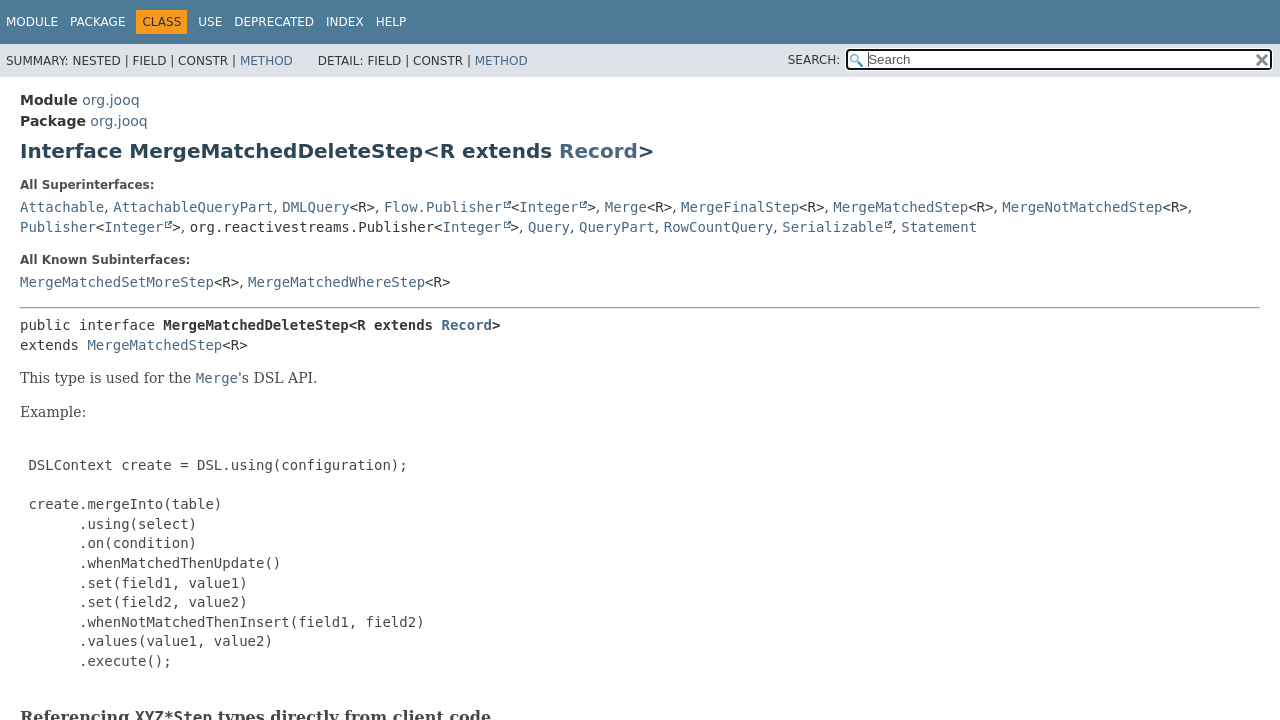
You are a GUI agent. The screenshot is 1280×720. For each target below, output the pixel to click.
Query (549, 227)
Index (345, 22)
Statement (939, 227)
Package (97, 22)
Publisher (58, 227)
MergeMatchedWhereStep (336, 282)
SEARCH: (814, 60)
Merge (626, 207)
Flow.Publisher (443, 207)
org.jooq (110, 100)
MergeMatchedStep (900, 207)
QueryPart (617, 227)
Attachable (62, 207)
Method (266, 61)
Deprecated (274, 22)
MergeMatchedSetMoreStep (117, 282)
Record (598, 151)
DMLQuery (315, 207)
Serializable (832, 227)
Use (210, 22)
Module (32, 22)
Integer (548, 207)
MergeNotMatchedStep (1082, 207)
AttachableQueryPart (193, 207)
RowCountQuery (719, 227)
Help (391, 22)
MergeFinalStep (740, 207)
